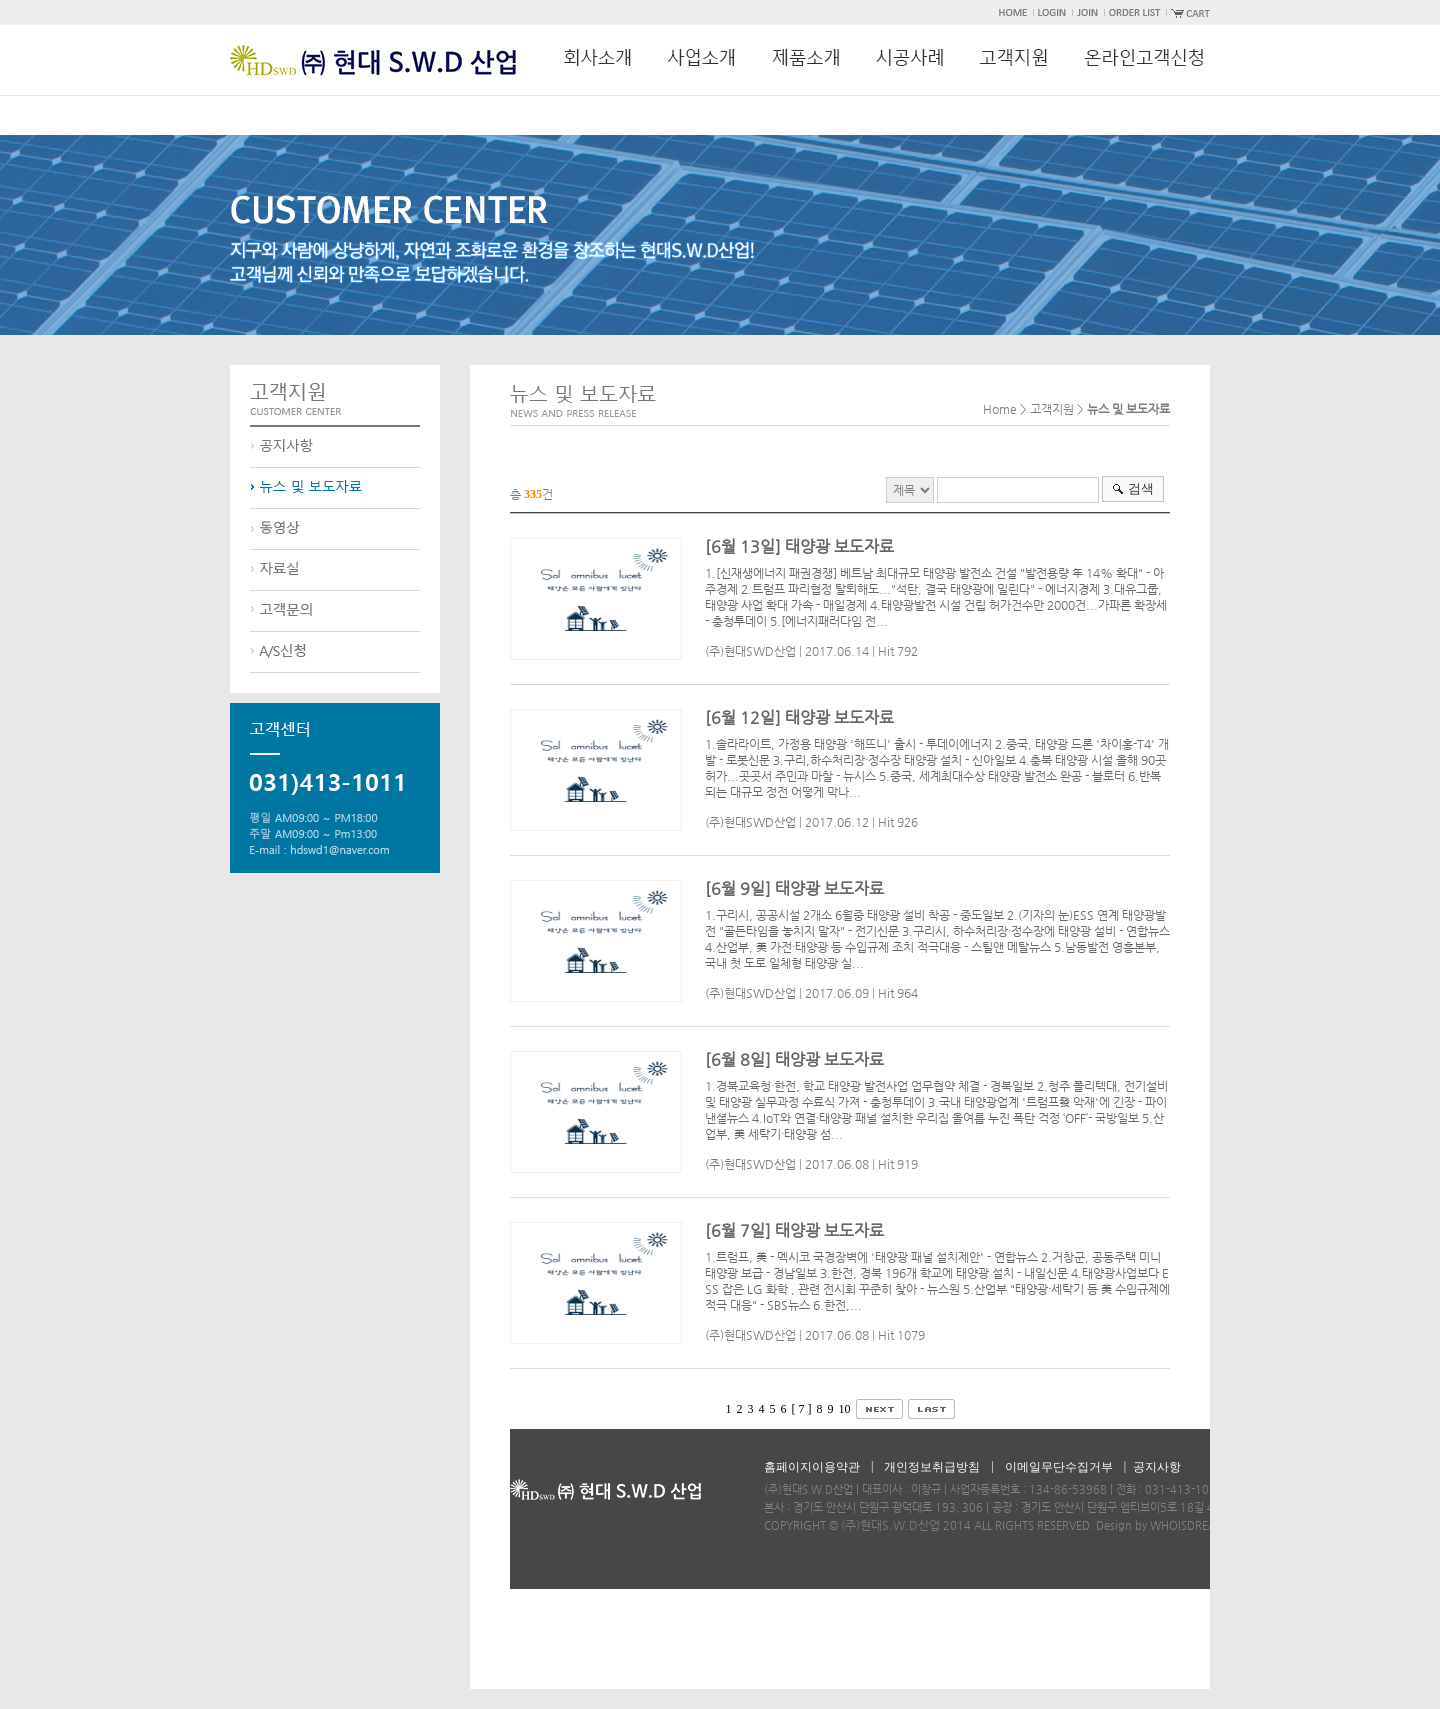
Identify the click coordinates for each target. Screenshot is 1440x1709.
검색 (1141, 488)
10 (845, 1409)
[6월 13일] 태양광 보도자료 (799, 546)
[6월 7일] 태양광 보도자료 (794, 1230)
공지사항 (1157, 1467)
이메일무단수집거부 (1059, 1467)
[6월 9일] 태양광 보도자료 (794, 888)
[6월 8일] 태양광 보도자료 (794, 1059)
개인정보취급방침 (932, 1467)
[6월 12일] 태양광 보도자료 (799, 717)
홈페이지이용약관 (812, 1467)
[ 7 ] (802, 1409)
